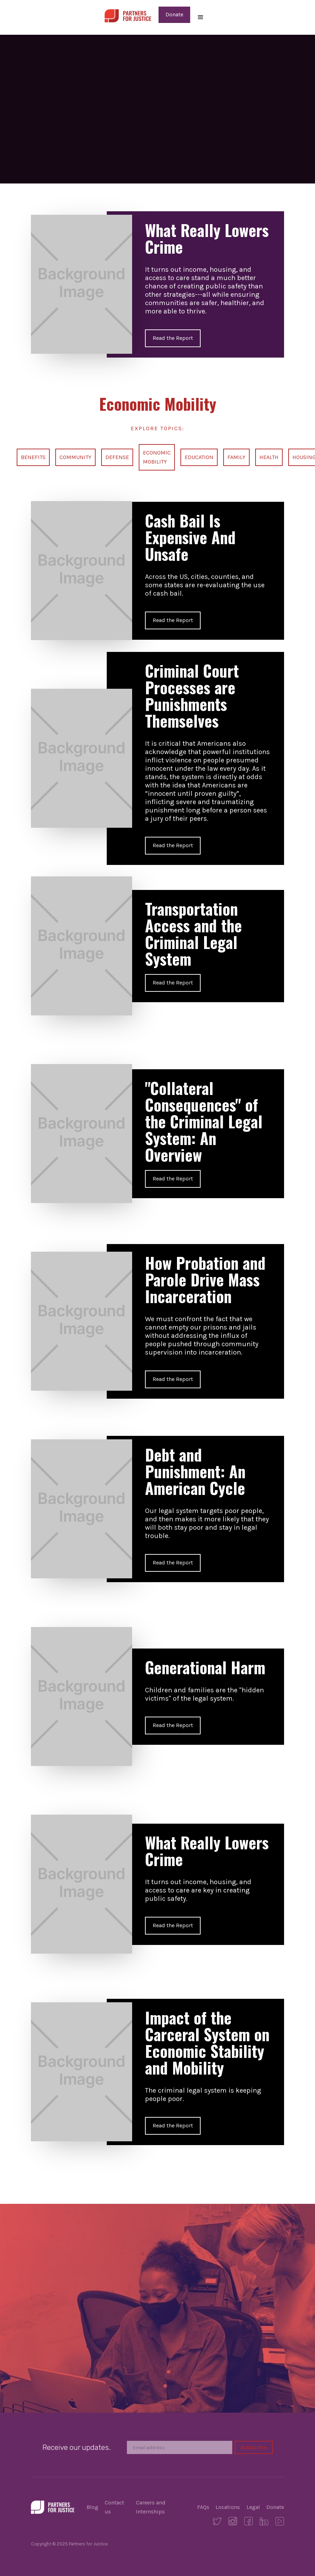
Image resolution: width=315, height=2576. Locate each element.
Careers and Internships (150, 2507)
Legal (253, 2507)
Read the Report (173, 338)
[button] (200, 17)
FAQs (203, 2507)
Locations (228, 2507)
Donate (174, 14)
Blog (92, 2507)
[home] (128, 15)
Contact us (114, 2507)
